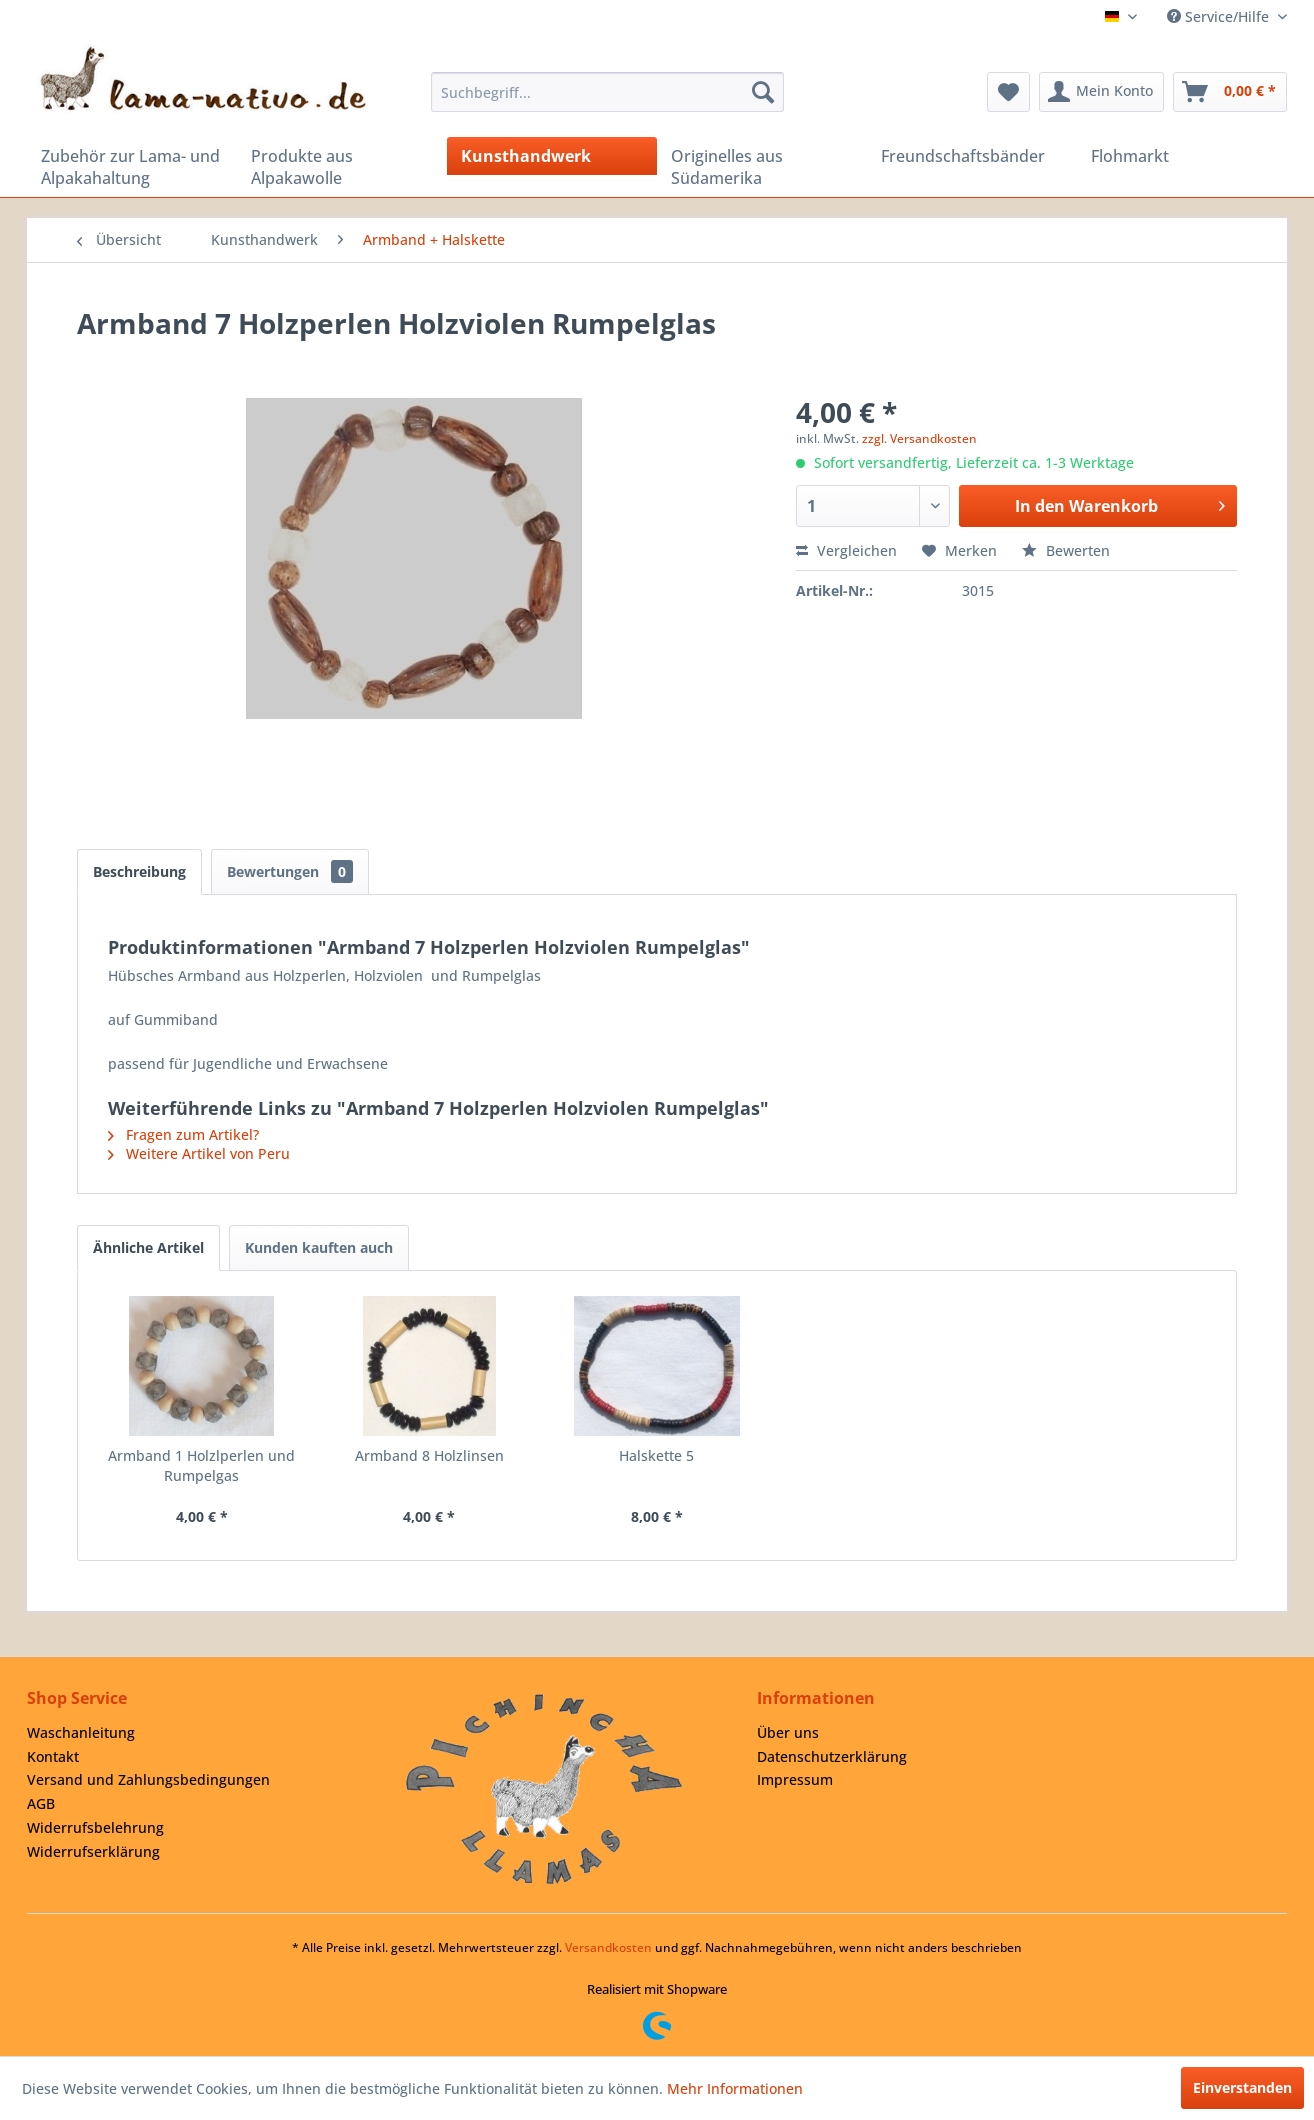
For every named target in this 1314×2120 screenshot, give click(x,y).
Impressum (795, 1779)
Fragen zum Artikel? (183, 1134)
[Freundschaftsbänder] (972, 156)
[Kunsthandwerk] (552, 156)
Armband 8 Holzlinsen (429, 1455)
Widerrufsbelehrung (95, 1827)
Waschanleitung (81, 1732)
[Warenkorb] (1230, 92)
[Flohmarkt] (1182, 156)
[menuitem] (607, 92)
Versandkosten (608, 1947)
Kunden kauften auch (319, 1247)
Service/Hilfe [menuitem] (1220, 16)
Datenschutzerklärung (832, 1756)
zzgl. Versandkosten (919, 438)
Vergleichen (846, 550)
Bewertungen (290, 871)
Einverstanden (1242, 2087)
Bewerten (1066, 550)
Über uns (788, 1732)
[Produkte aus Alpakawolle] (342, 167)
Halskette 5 (656, 1455)
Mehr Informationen (735, 2088)
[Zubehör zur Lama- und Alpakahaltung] (132, 167)
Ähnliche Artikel (148, 1247)
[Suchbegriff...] (607, 92)
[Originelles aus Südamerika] (762, 167)
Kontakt (53, 1756)
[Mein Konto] (1101, 92)
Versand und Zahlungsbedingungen (148, 1779)
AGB (41, 1803)
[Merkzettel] (1008, 92)
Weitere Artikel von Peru (199, 1153)
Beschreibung (139, 871)
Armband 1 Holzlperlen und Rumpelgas (201, 1465)
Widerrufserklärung (93, 1851)
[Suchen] (763, 92)
